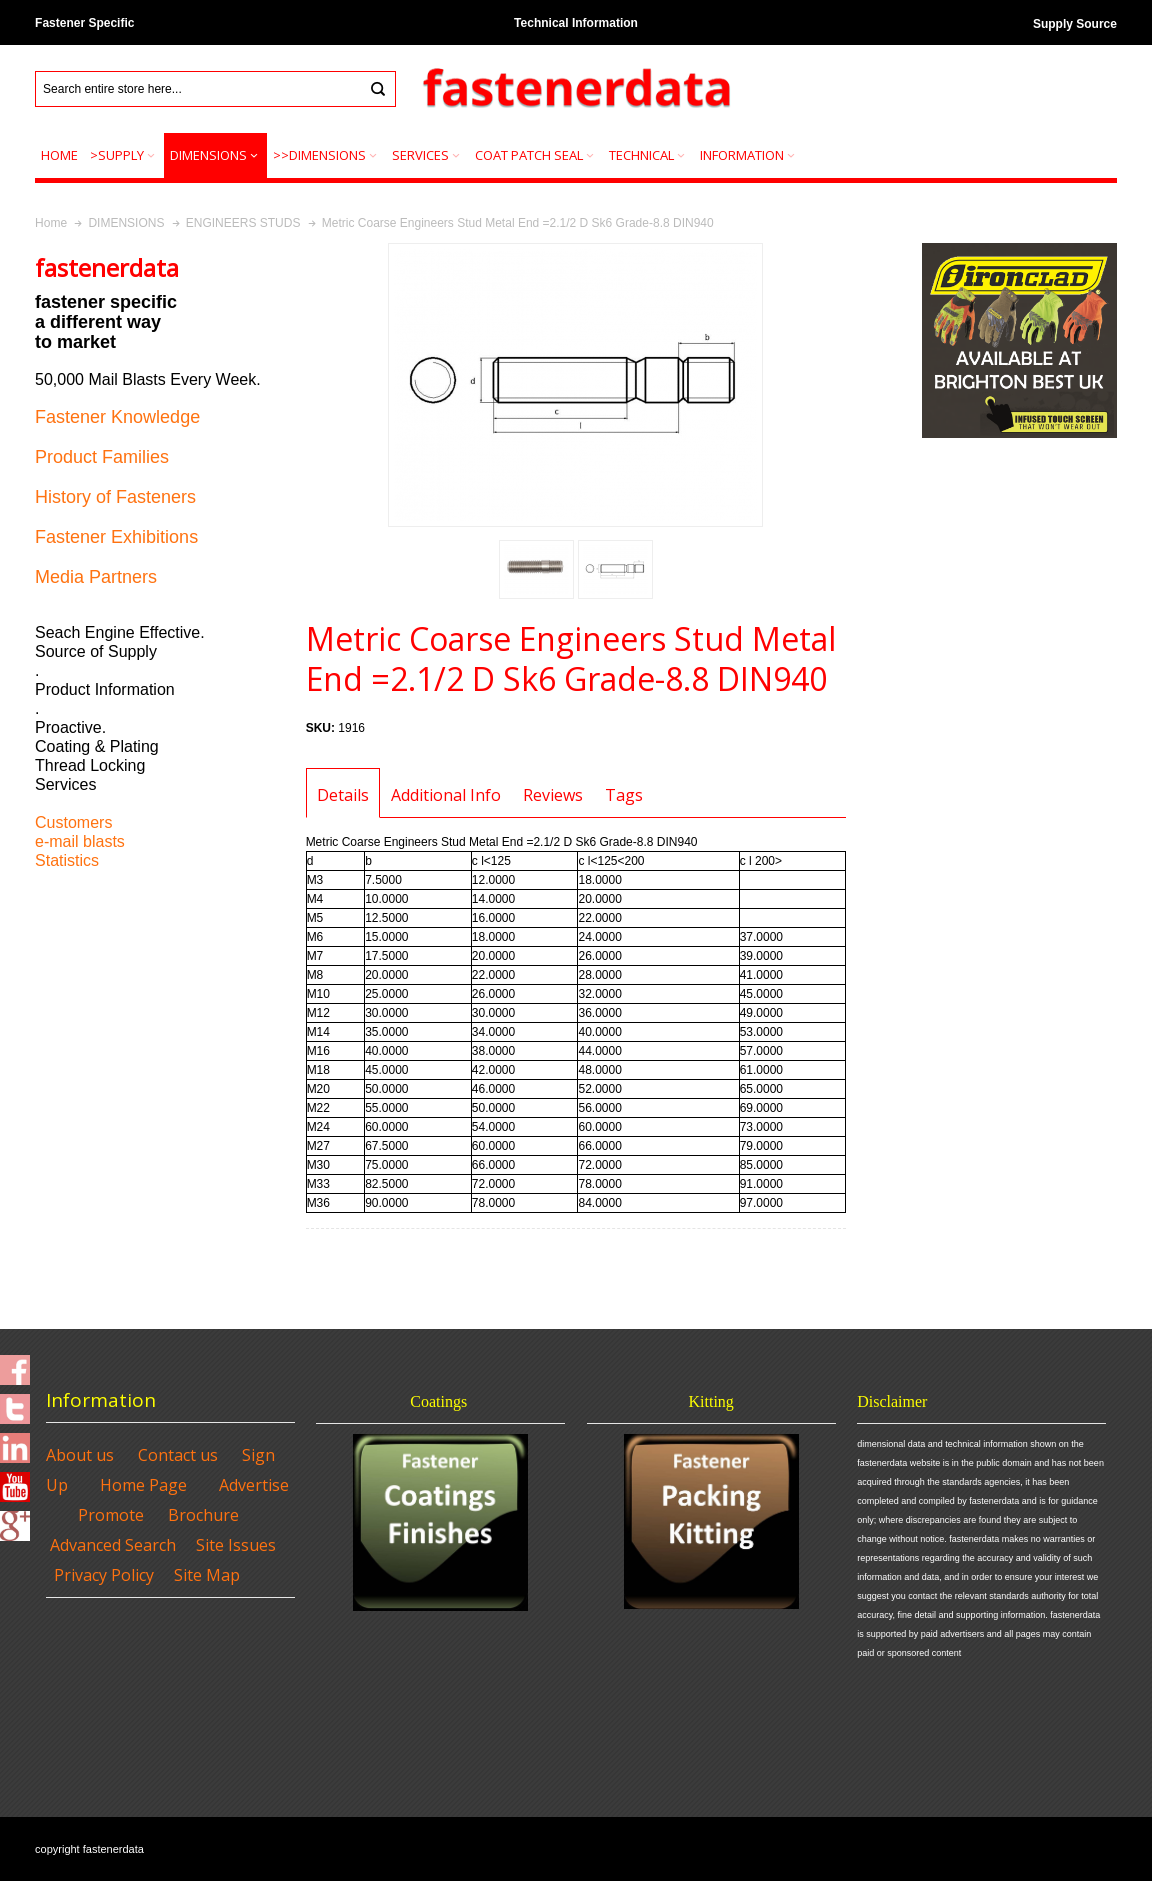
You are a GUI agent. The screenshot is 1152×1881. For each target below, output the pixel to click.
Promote (111, 1515)
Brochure (203, 1515)
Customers (73, 822)
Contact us (178, 1455)
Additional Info (446, 795)
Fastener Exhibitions (116, 537)
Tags (624, 795)
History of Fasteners (115, 497)
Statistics (67, 860)
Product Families (102, 457)
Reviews (553, 795)
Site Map (207, 1575)
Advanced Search (113, 1545)
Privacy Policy (104, 1575)
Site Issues (236, 1545)
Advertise (254, 1485)
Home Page (143, 1485)
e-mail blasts (80, 841)
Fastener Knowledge (117, 417)
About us (80, 1455)
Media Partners (96, 577)
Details (343, 795)
